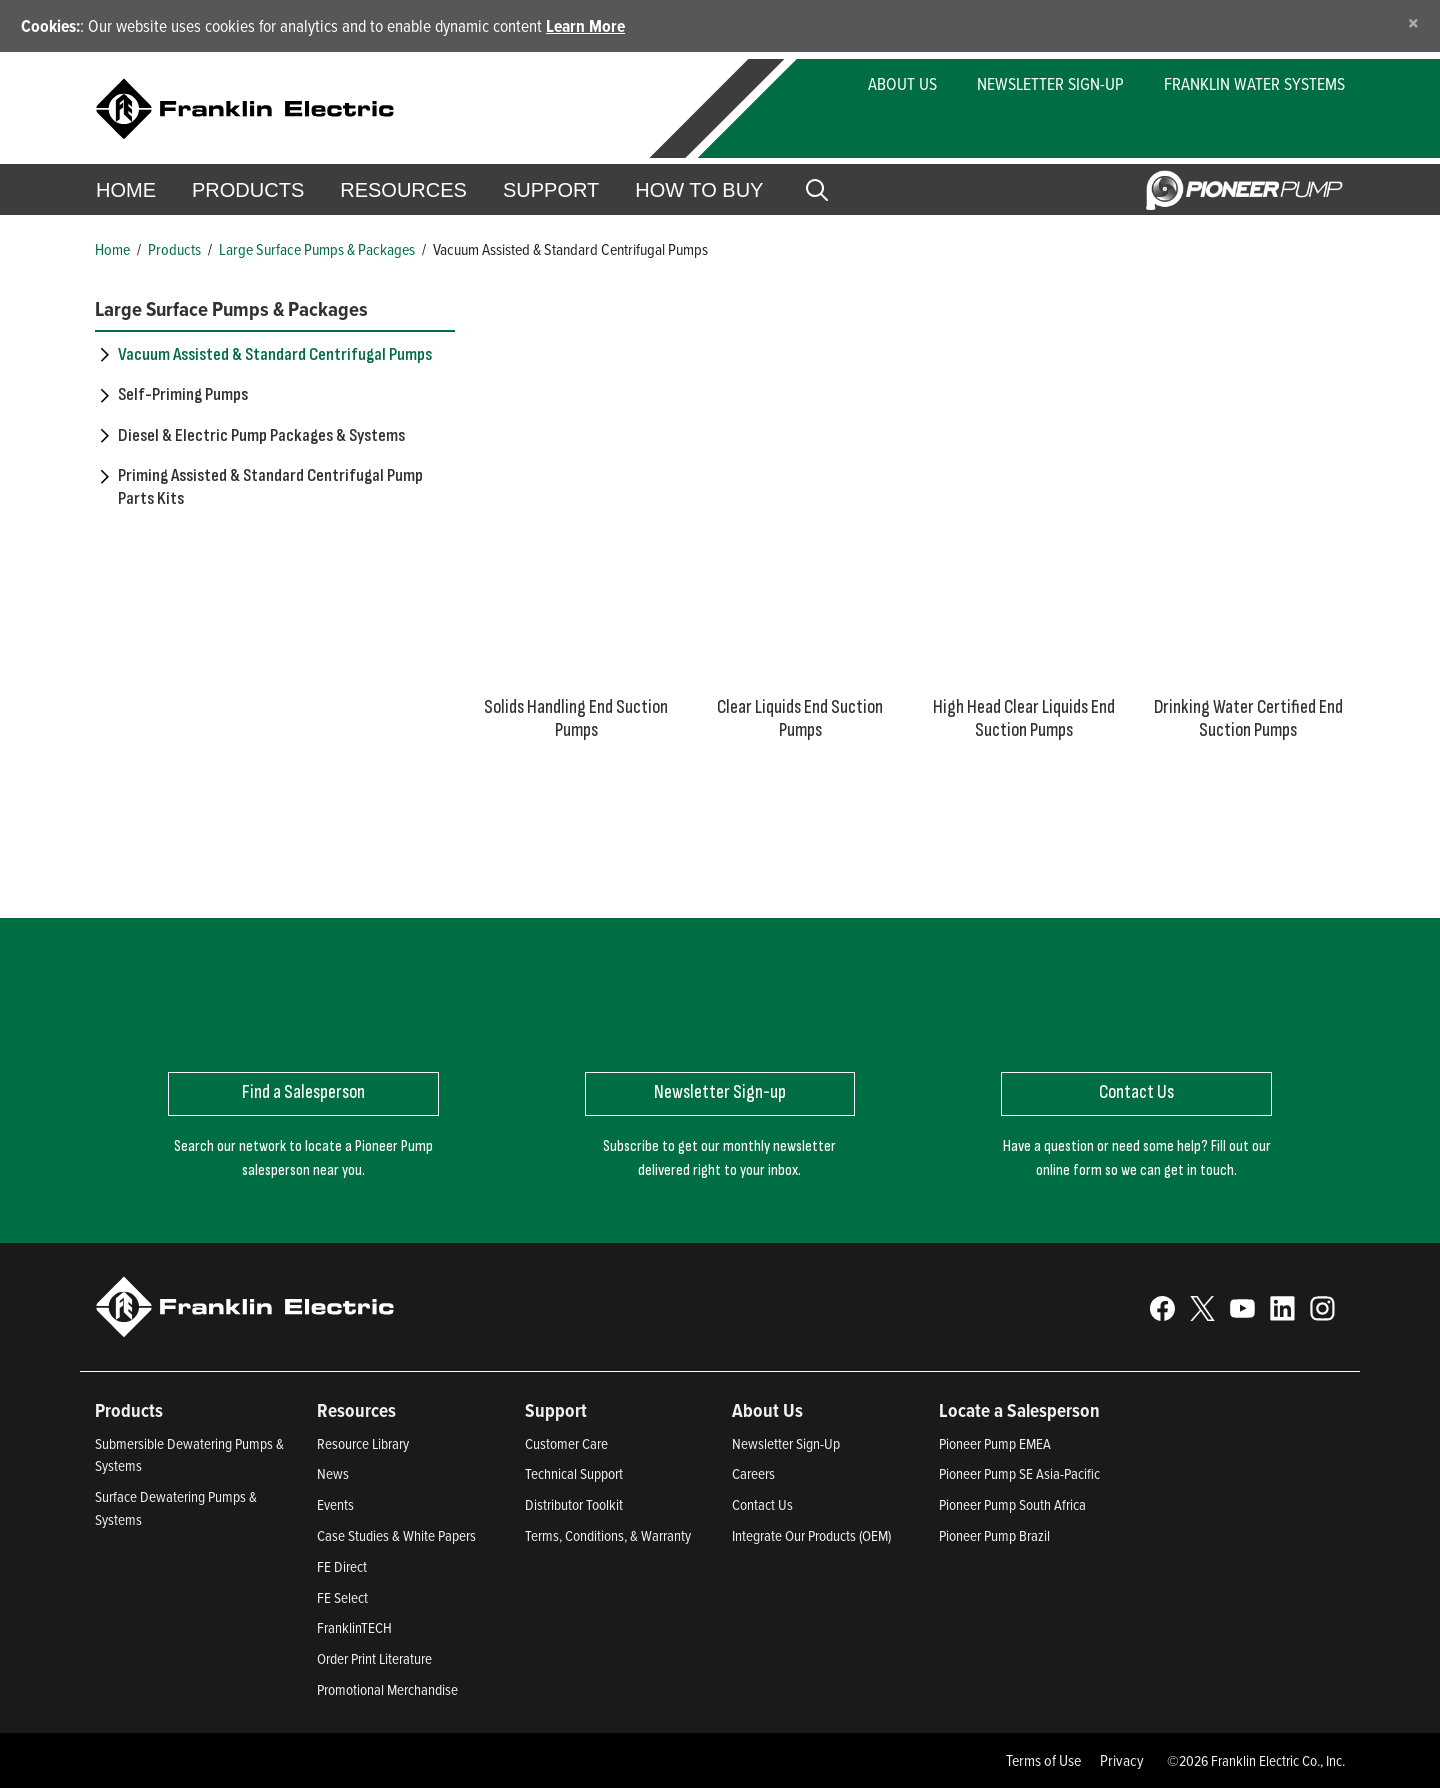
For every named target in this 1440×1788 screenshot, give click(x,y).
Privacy (1122, 1760)
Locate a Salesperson (1019, 1410)
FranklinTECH (354, 1627)
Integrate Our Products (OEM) (811, 1535)
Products (174, 249)
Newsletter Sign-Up (1050, 83)
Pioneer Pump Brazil (994, 1535)
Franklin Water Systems (1254, 83)
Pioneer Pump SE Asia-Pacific (1019, 1473)
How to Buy (699, 190)
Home (126, 190)
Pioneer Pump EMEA (995, 1443)
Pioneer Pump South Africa (1012, 1504)
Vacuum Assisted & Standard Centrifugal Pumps (275, 354)
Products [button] (248, 190)
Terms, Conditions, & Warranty (608, 1535)
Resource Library (363, 1443)
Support (551, 190)
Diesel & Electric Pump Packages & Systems (261, 435)
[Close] (1413, 22)
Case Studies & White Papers (396, 1535)
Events (335, 1504)
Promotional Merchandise (387, 1689)
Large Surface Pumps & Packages (317, 249)
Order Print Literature (374, 1658)
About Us (902, 83)
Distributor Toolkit (574, 1504)
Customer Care (566, 1443)
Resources (403, 190)
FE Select (342, 1597)
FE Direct (342, 1566)
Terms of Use (1043, 1760)
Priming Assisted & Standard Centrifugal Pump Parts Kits (270, 486)
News (333, 1473)
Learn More (585, 25)
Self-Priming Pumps (183, 394)
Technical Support (574, 1473)
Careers (753, 1473)
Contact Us (762, 1504)
